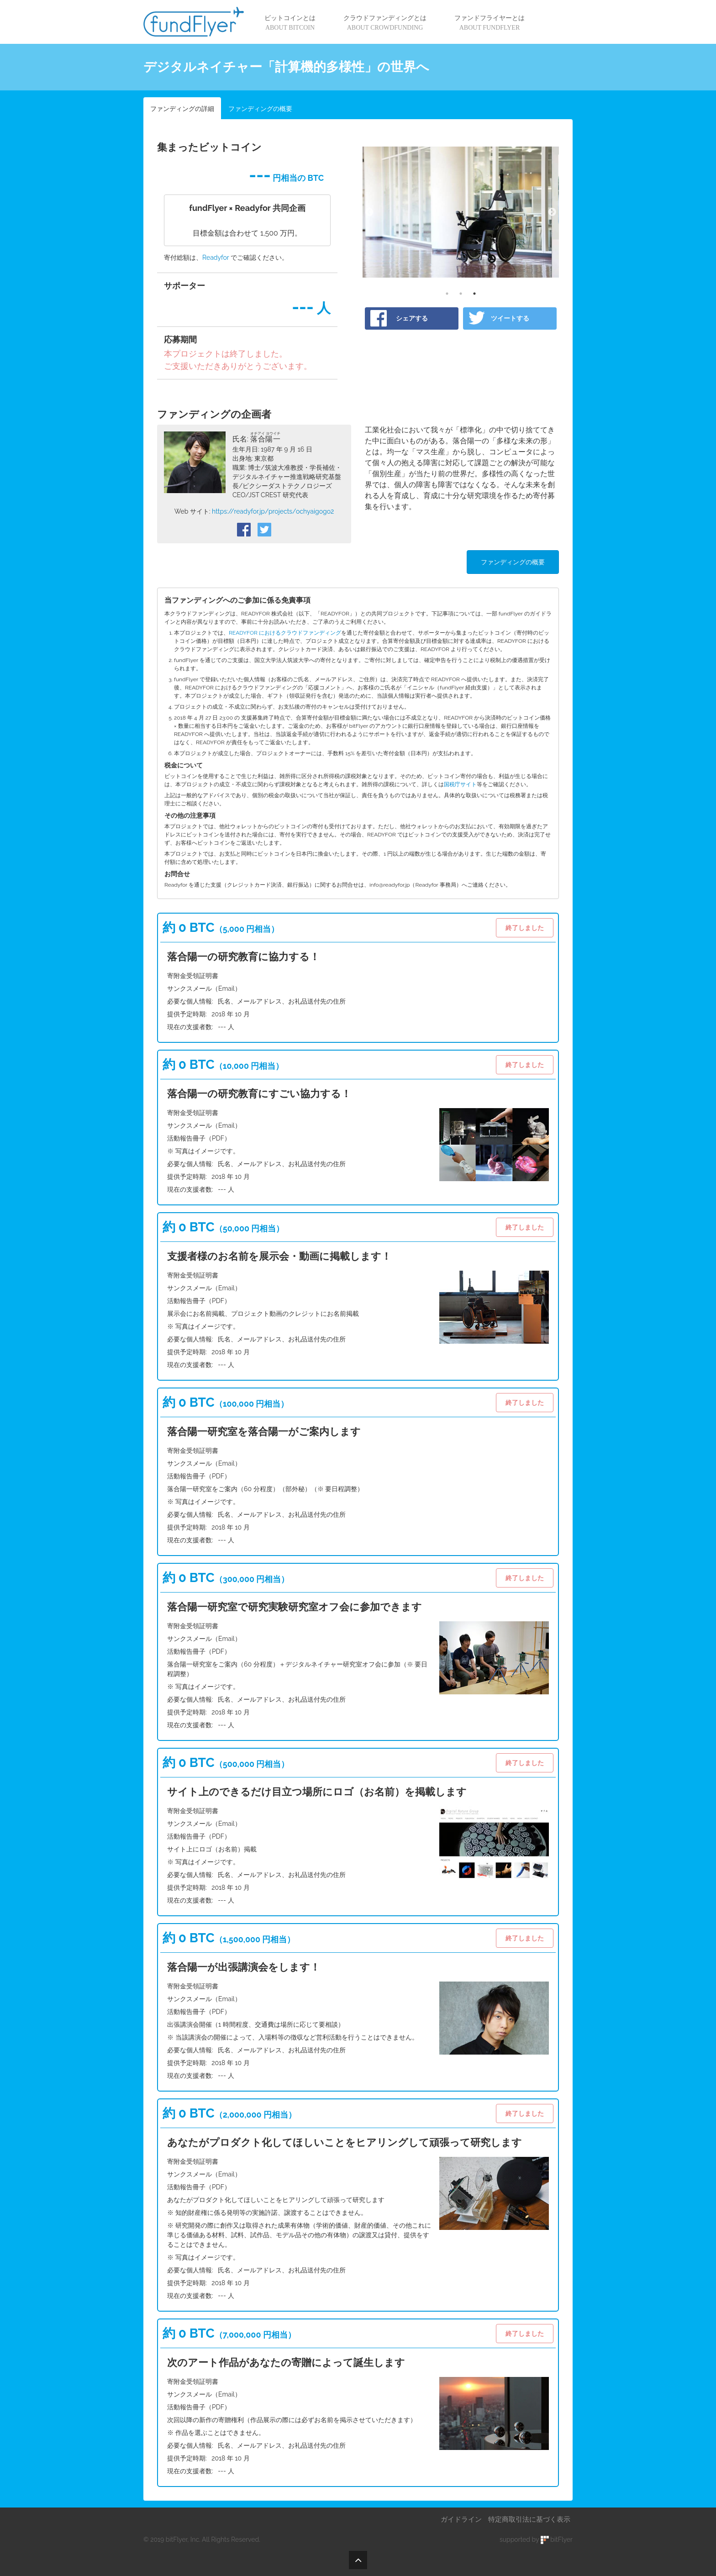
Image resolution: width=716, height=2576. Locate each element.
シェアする (412, 318)
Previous (369, 212)
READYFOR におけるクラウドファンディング (285, 633)
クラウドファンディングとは (384, 22)
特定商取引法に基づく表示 (529, 2519)
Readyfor (215, 257)
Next (552, 212)
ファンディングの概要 (260, 108)
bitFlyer (557, 2539)
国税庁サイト (460, 784)
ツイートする (510, 318)
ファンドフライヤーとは (489, 22)
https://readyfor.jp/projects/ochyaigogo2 (273, 511)
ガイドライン (461, 2519)
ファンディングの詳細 (182, 108)
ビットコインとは (290, 22)
